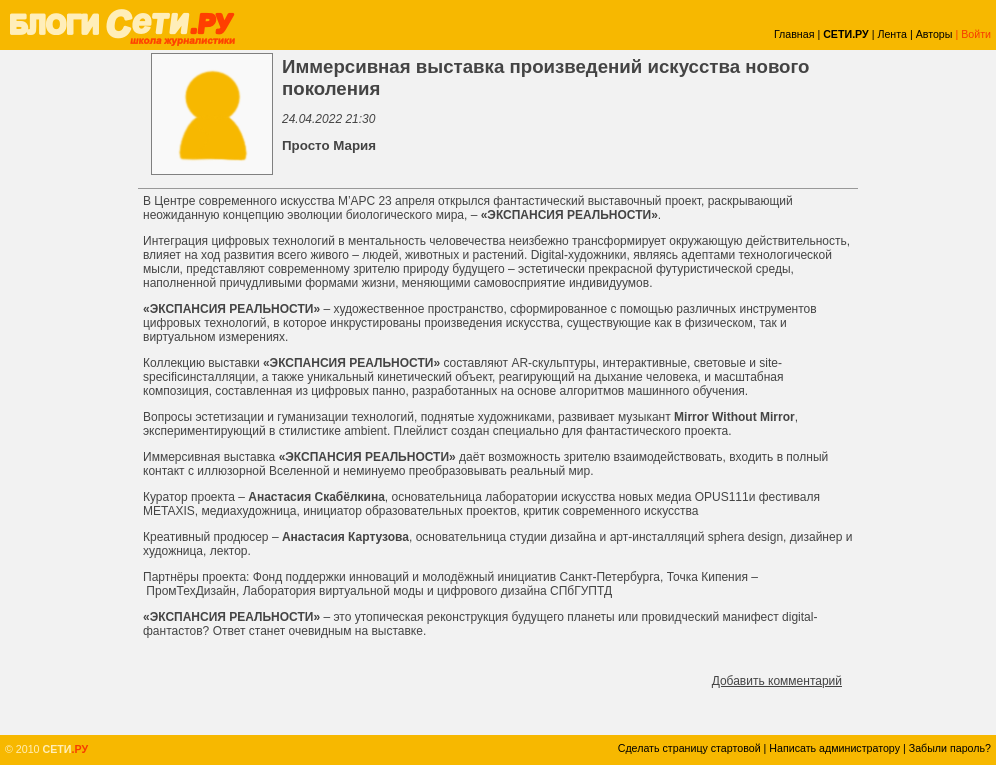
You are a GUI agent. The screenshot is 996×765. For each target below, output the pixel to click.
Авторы (934, 34)
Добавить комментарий (777, 681)
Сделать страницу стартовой (689, 748)
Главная (794, 34)
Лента (892, 34)
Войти (976, 34)
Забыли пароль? (950, 748)
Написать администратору (834, 748)
